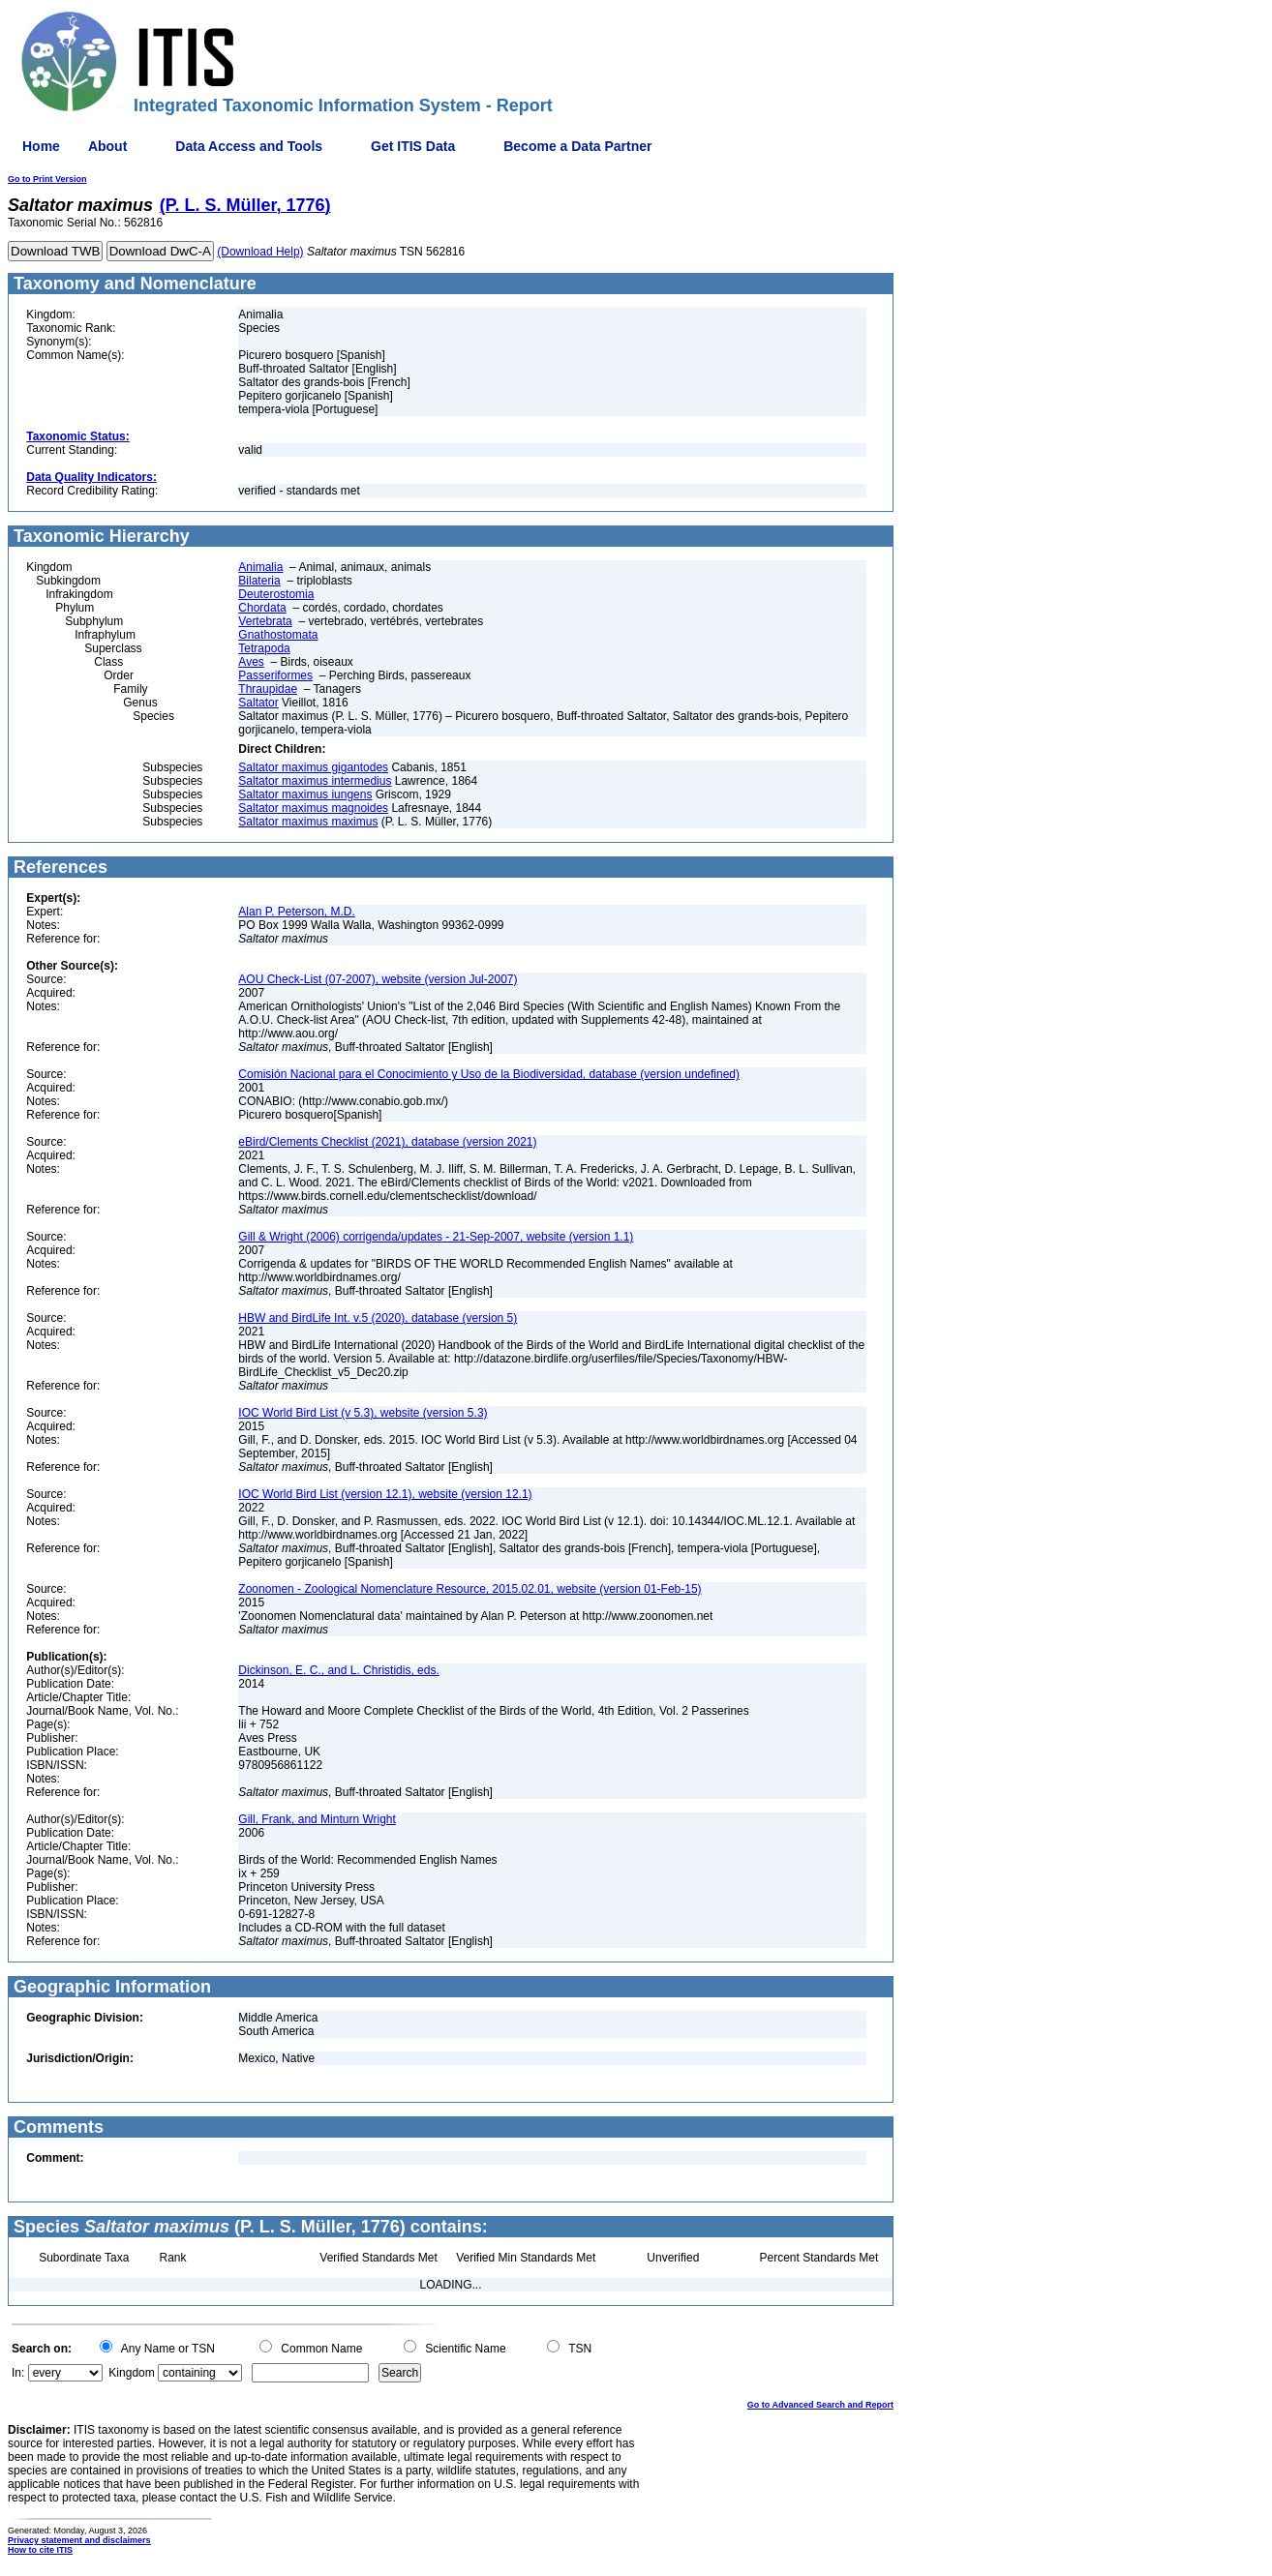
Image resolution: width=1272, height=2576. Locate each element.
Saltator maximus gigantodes (313, 767)
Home (41, 146)
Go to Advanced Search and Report (820, 2405)
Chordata (262, 607)
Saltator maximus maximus (308, 821)
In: (18, 2373)
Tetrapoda (263, 648)
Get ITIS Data (413, 146)
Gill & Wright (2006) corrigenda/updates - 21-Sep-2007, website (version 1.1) (435, 1236)
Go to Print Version (47, 179)
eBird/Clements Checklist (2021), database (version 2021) (387, 1142)
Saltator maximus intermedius (314, 781)
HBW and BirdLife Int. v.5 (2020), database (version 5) (377, 1318)
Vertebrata (264, 621)
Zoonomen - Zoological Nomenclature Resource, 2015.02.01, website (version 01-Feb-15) (469, 1589)
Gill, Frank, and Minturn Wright (317, 1819)
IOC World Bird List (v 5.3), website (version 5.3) (362, 1413)
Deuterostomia (276, 594)
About (107, 146)
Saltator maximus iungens (305, 794)
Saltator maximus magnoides (313, 808)
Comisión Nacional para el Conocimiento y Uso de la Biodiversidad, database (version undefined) (489, 1074)
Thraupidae (267, 689)
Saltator (258, 702)
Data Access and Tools (248, 146)
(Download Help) (260, 251)
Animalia (260, 567)
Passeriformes (275, 675)
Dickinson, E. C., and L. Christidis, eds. (338, 1670)
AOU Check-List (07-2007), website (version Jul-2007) (377, 979)
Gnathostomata (278, 635)
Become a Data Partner (577, 146)
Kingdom (131, 2373)
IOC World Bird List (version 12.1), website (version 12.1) (384, 1494)
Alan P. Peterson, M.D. (296, 911)
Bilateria (259, 580)
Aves (250, 662)
